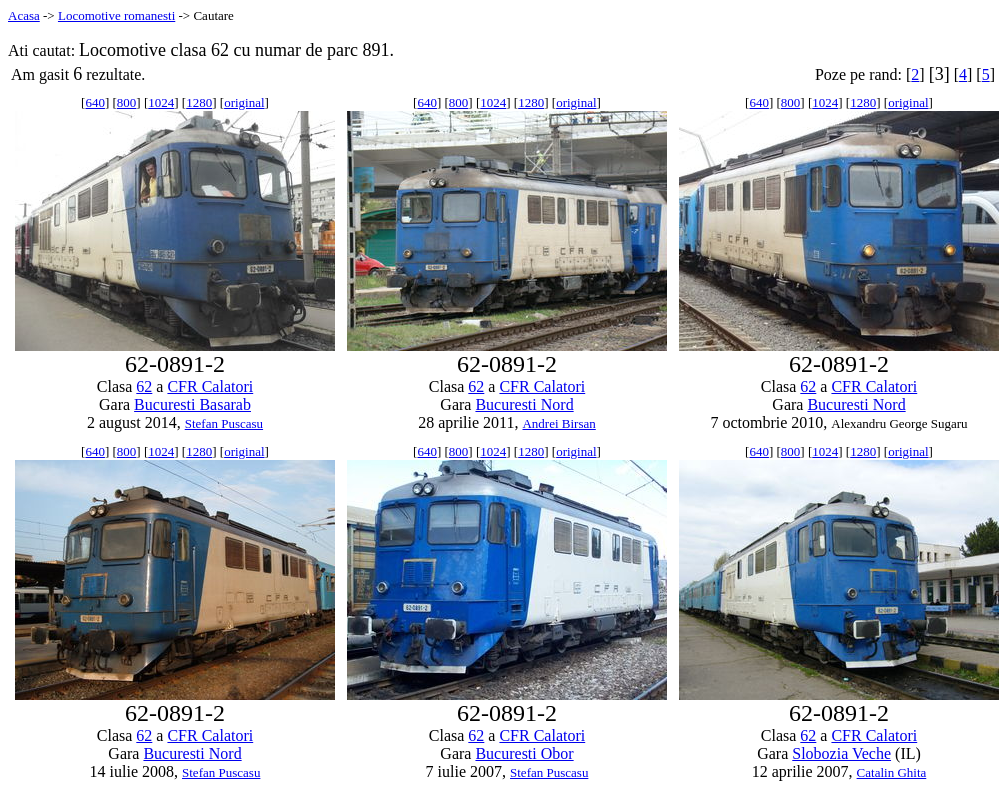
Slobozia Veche (841, 753)
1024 (161, 102)
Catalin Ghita (892, 772)
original (244, 102)
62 (144, 386)
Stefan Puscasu (224, 423)
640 (95, 102)
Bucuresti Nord (524, 404)
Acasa (24, 15)
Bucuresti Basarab (192, 404)
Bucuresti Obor (524, 753)
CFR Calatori (210, 386)
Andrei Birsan (558, 423)
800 (127, 102)
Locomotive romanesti (116, 15)
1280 (199, 102)
